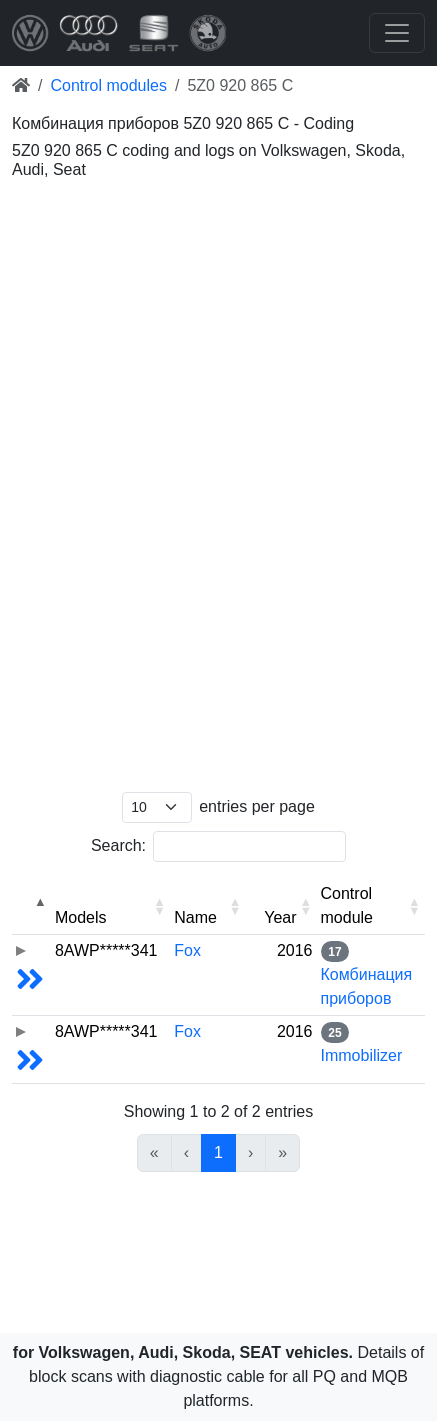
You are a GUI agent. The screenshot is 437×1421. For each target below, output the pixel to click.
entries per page (257, 806)
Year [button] (280, 917)
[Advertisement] (218, 263)
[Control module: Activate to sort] (371, 906)
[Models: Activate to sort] (110, 906)
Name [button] (195, 917)
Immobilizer (362, 1055)
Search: (118, 845)
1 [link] (218, 1152)
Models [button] (81, 917)
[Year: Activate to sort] (281, 906)
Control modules (108, 85)
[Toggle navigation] (397, 33)
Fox (187, 950)
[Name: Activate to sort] (207, 906)
